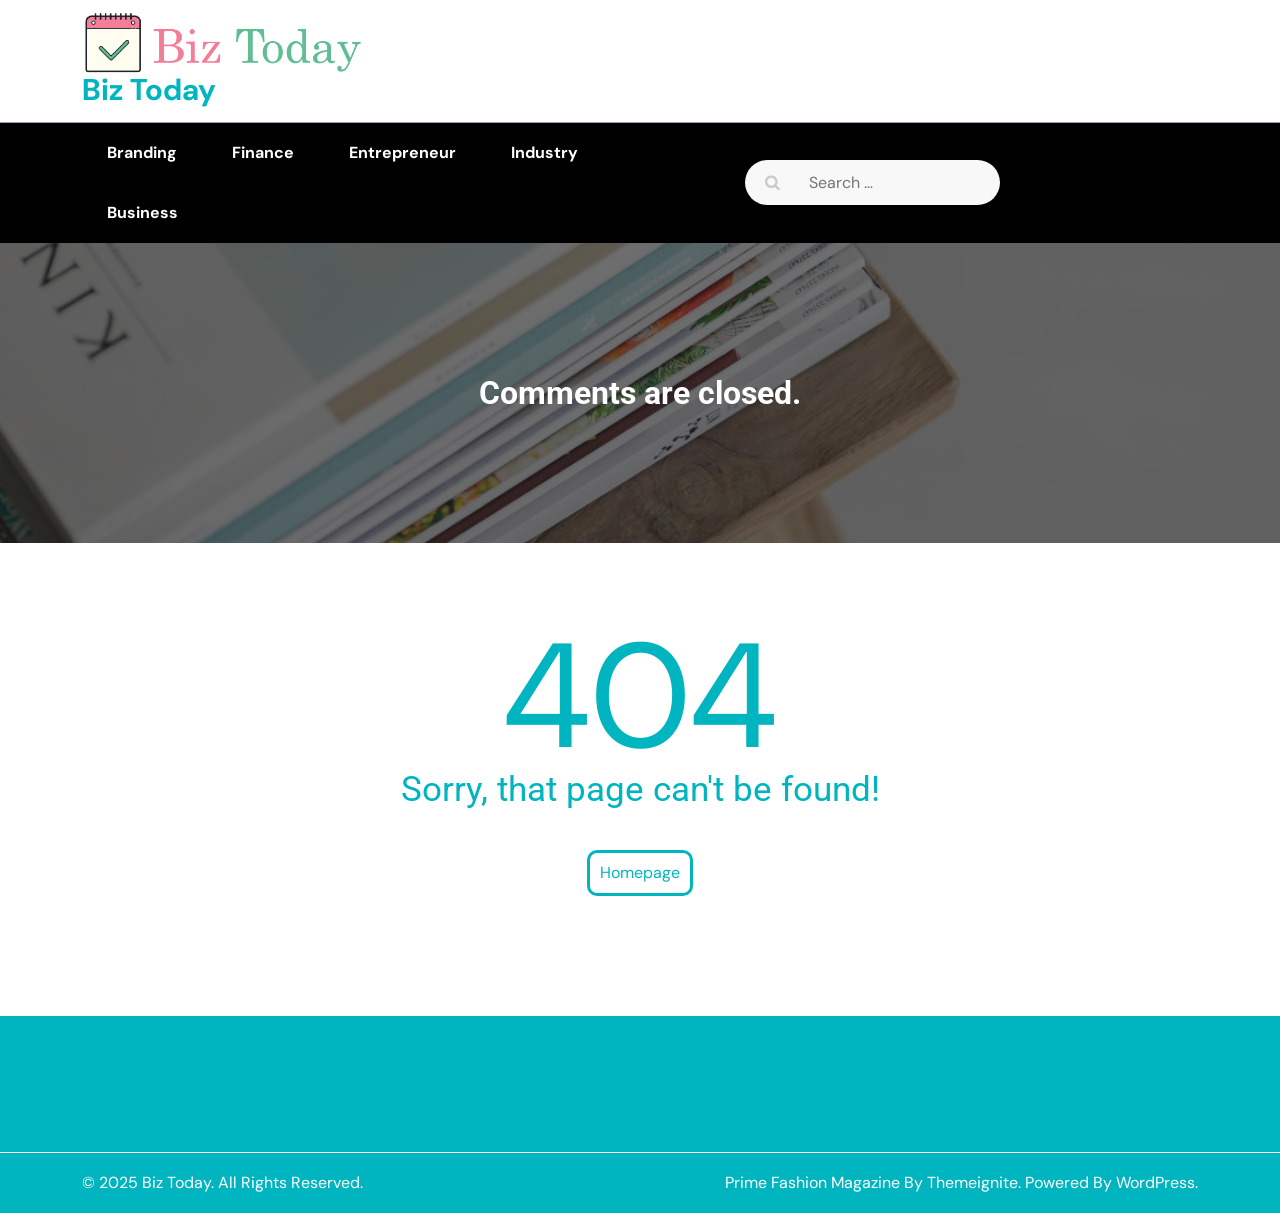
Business (142, 212)
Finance (263, 152)
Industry (544, 152)
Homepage (640, 872)
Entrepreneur (402, 152)
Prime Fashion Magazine (812, 1182)
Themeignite (972, 1182)
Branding (142, 152)
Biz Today (149, 89)
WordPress (1155, 1182)
